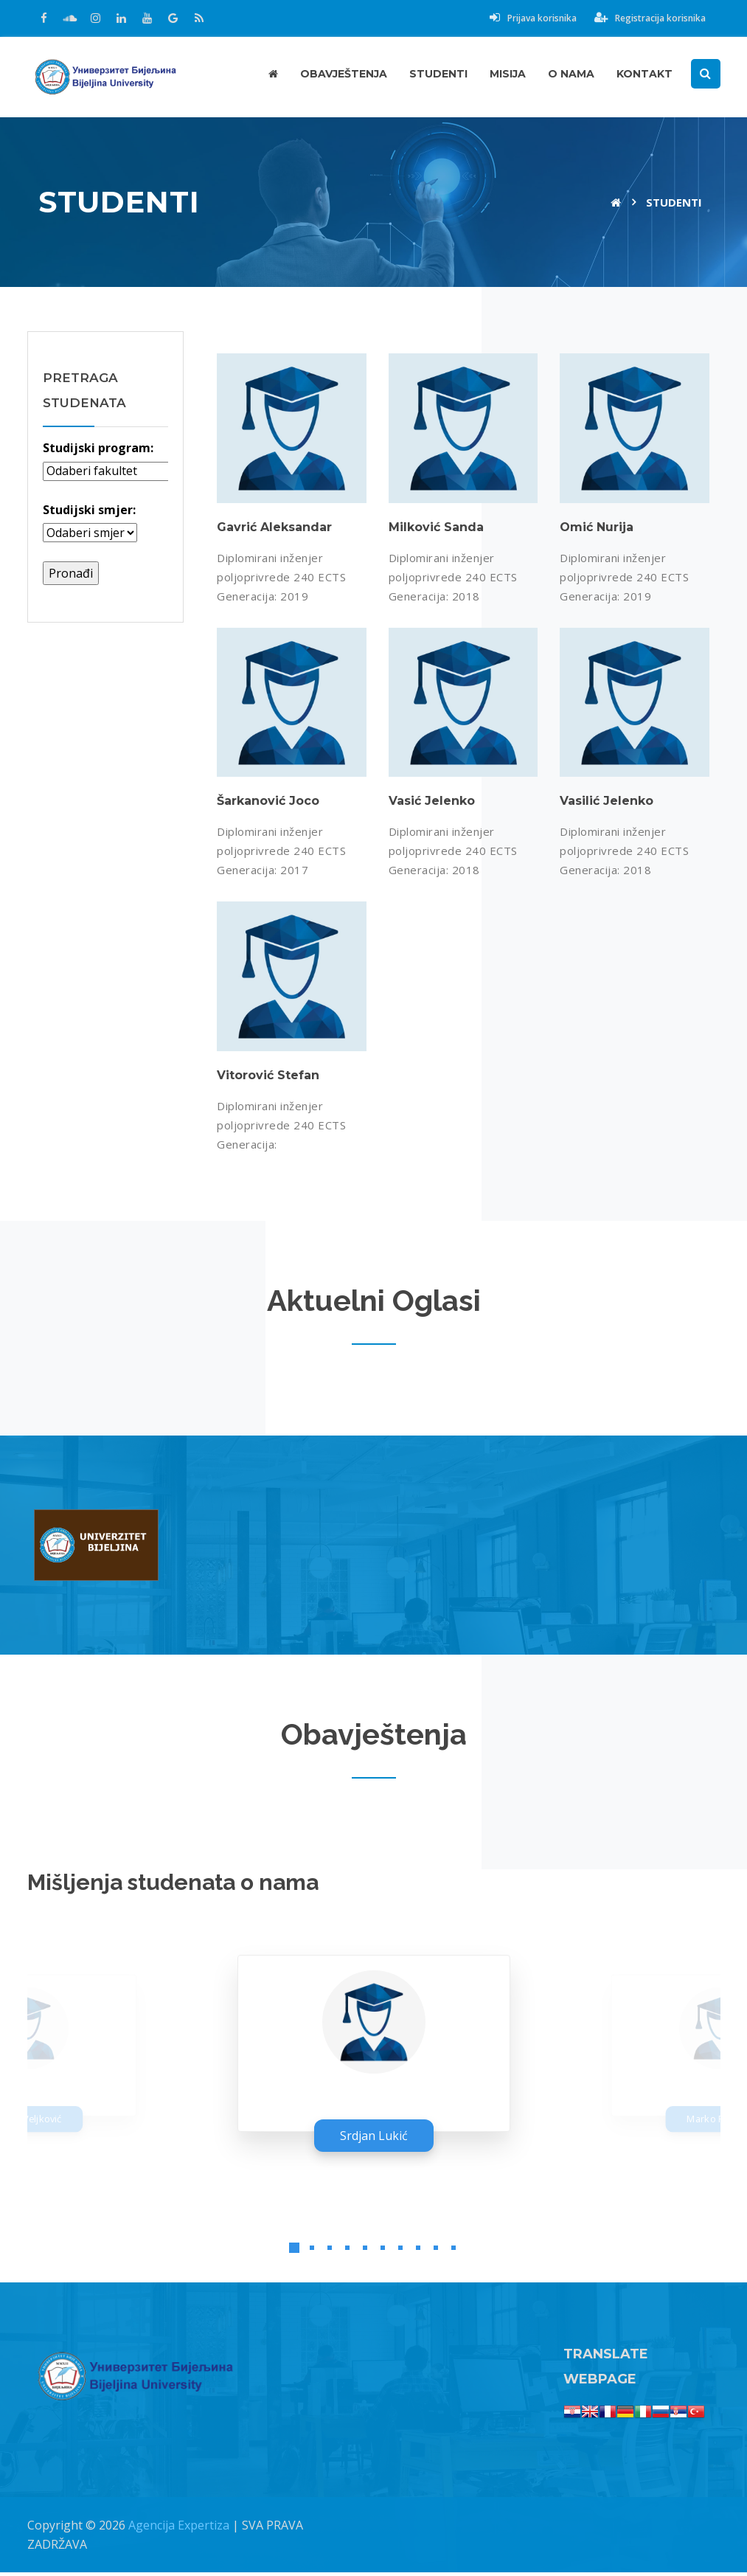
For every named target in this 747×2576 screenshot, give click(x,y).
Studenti (438, 73)
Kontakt (644, 73)
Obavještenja (343, 73)
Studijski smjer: (89, 510)
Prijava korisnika (533, 17)
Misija (508, 73)
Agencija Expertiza (178, 2529)
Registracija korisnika (650, 17)
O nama (571, 73)
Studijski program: (98, 448)
